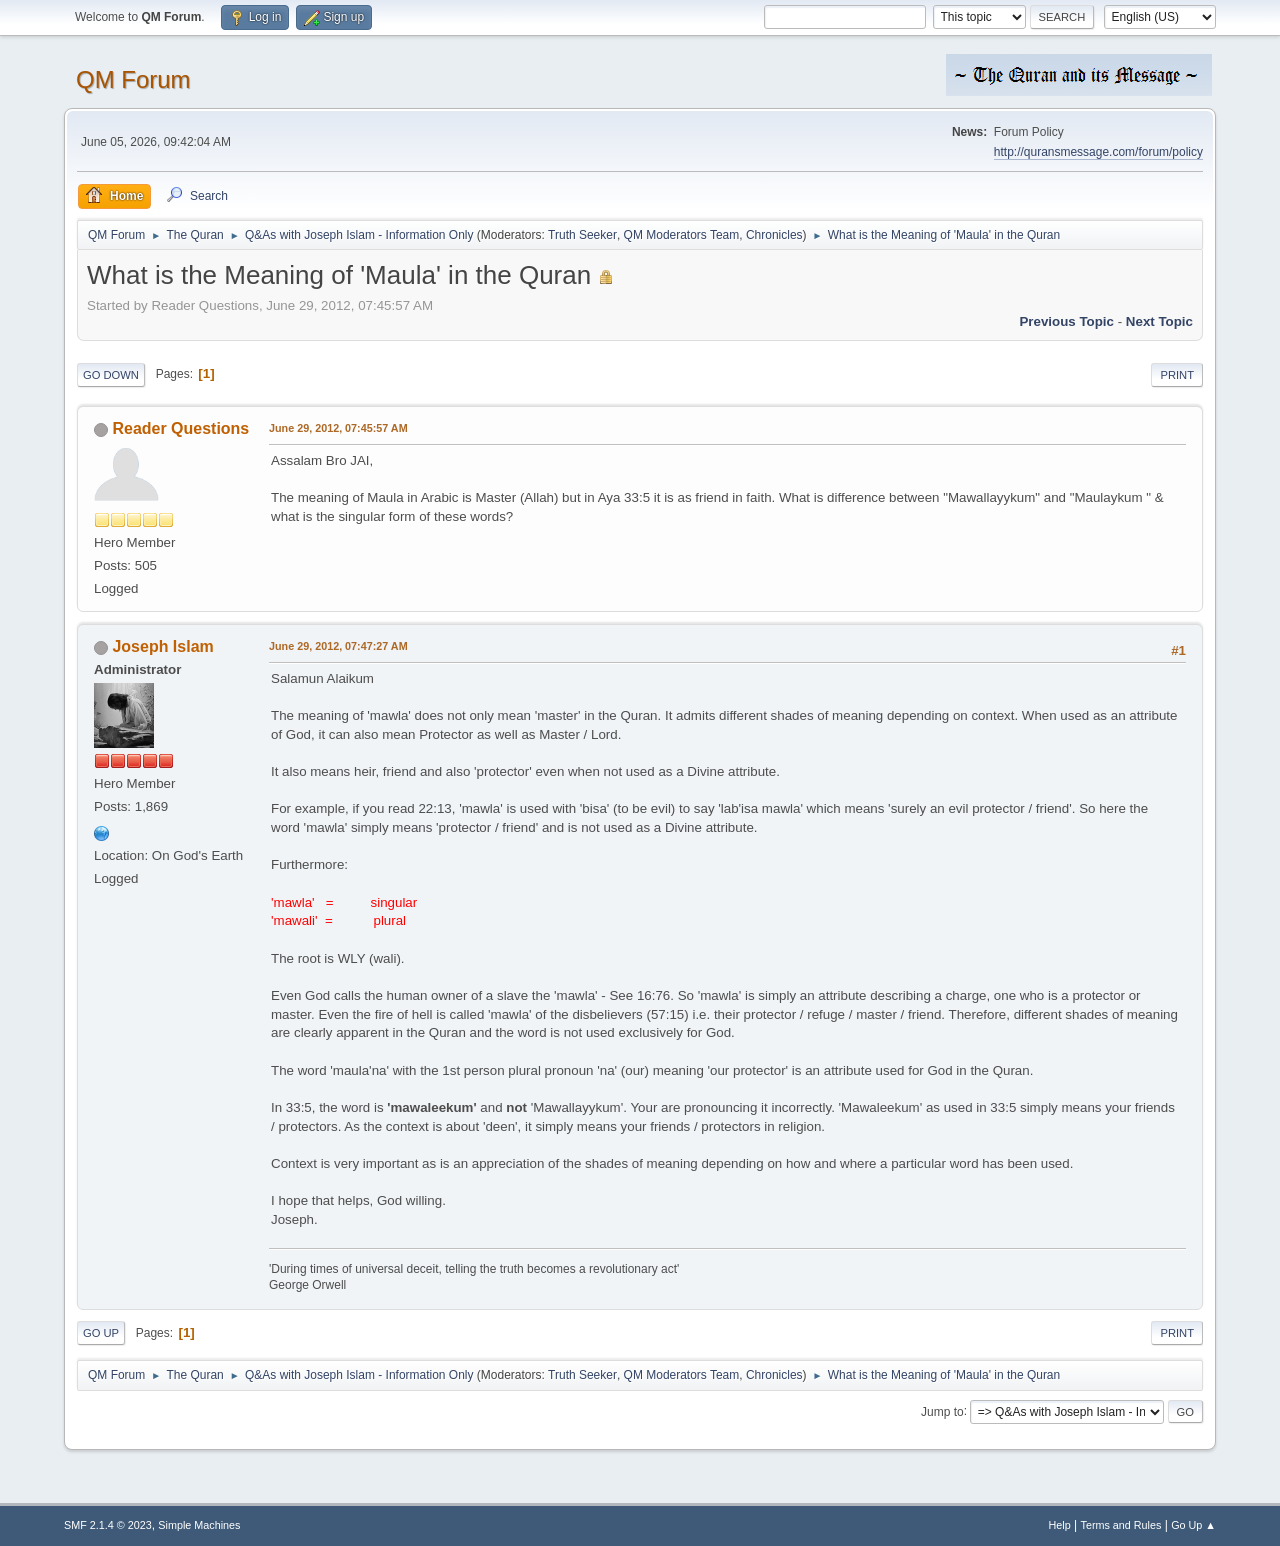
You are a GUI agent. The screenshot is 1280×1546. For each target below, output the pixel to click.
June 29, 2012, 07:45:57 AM (338, 428)
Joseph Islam (162, 646)
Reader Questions (180, 428)
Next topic (1159, 321)
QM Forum (133, 79)
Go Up (101, 1333)
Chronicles (774, 235)
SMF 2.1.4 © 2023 (108, 1525)
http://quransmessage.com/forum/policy (1098, 152)
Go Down (111, 375)
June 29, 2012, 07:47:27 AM (338, 646)
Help (1060, 1525)
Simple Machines (199, 1525)
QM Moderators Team (682, 235)
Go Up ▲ (1193, 1525)
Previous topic (1066, 321)
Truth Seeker (582, 235)
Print (1177, 375)
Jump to (942, 1411)
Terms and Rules (1121, 1525)
